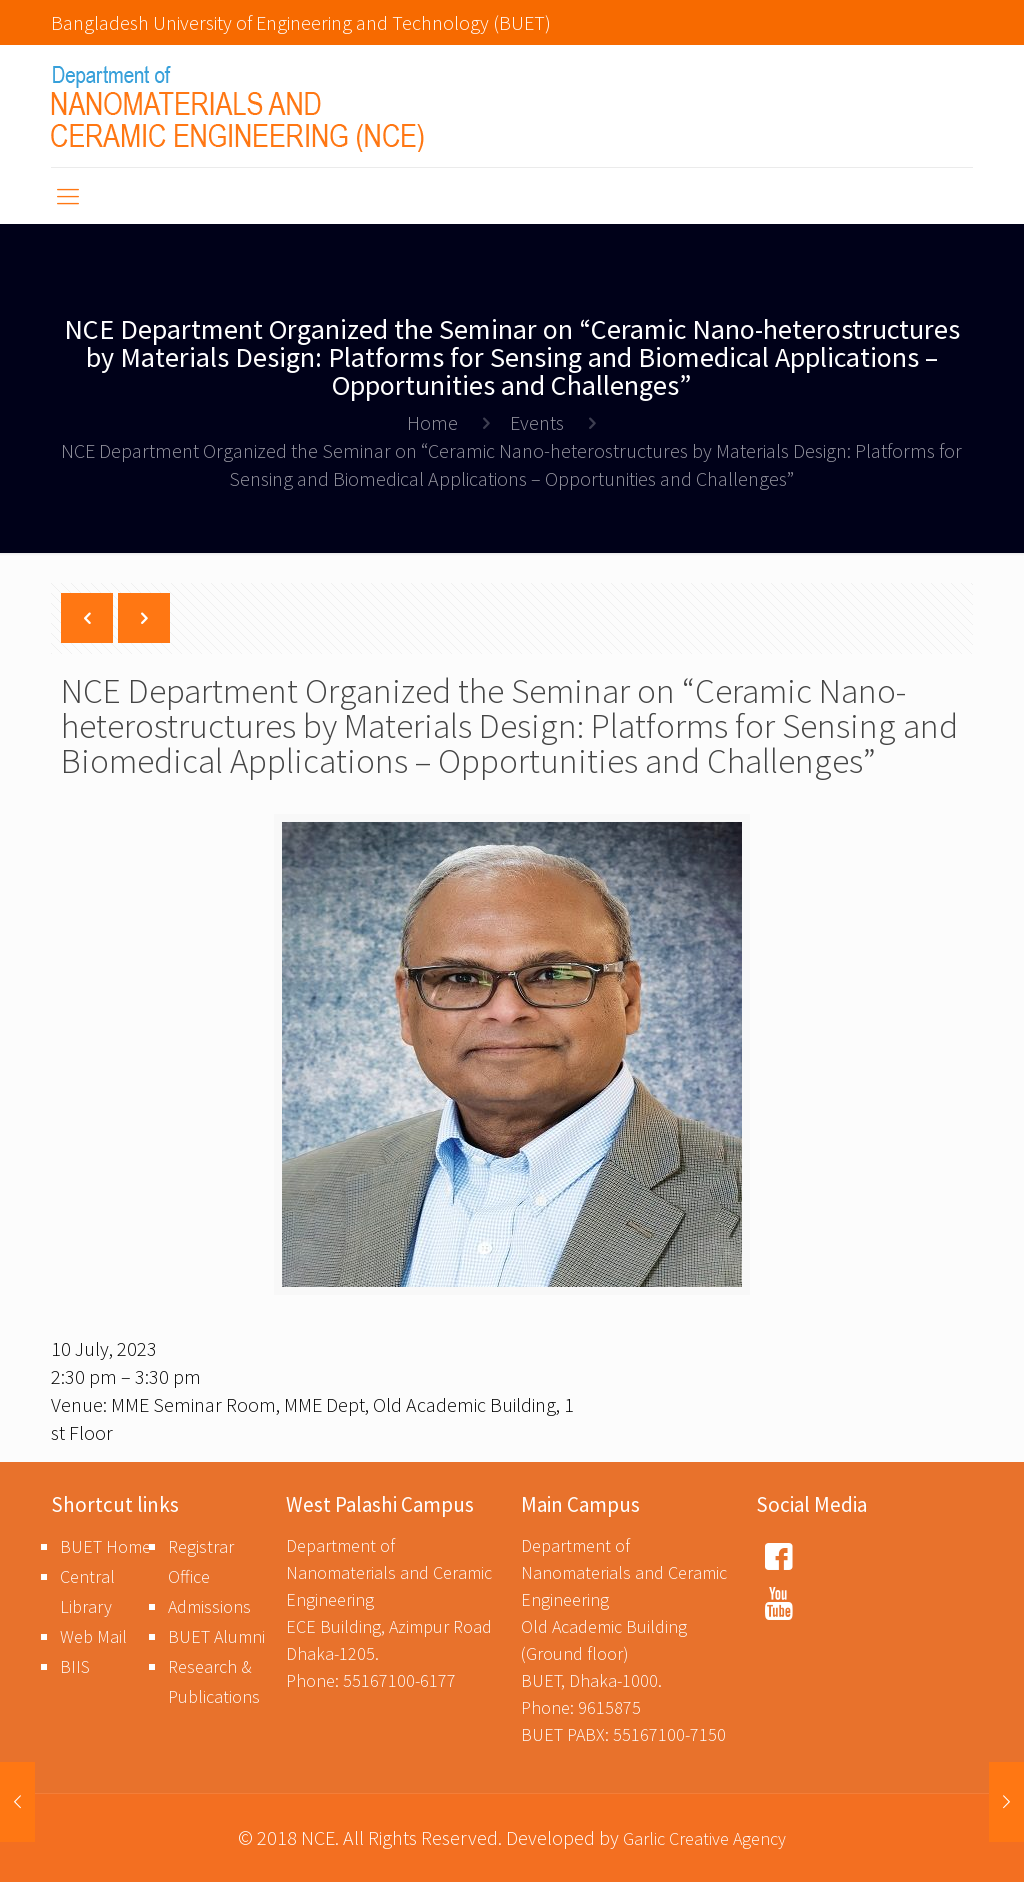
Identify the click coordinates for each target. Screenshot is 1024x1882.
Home (432, 422)
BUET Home (105, 1546)
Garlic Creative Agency (704, 1838)
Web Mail (93, 1636)
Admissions (209, 1606)
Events (537, 422)
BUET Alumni (216, 1636)
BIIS (75, 1666)
